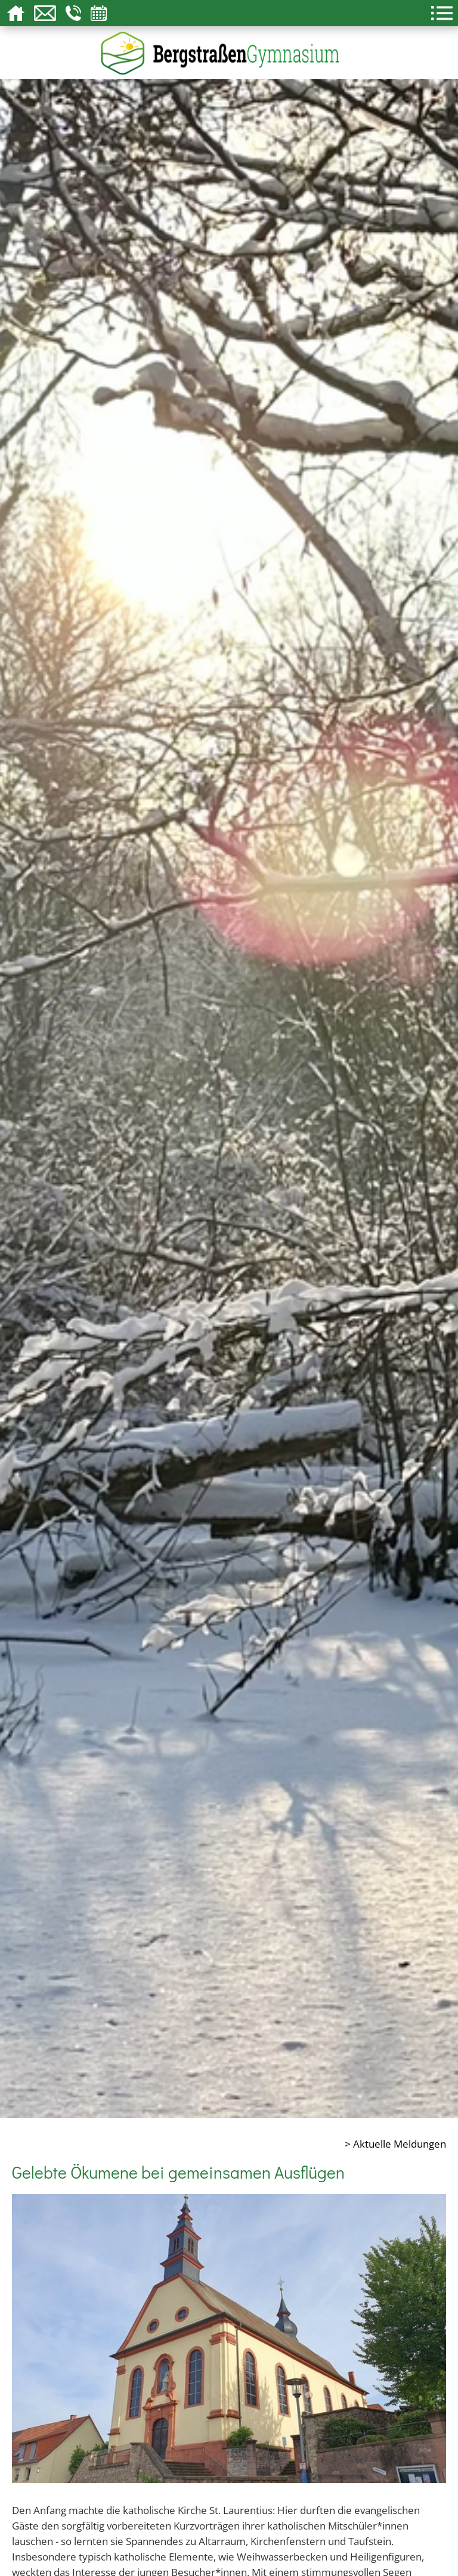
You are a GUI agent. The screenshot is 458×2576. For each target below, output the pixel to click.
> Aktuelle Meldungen (395, 2143)
